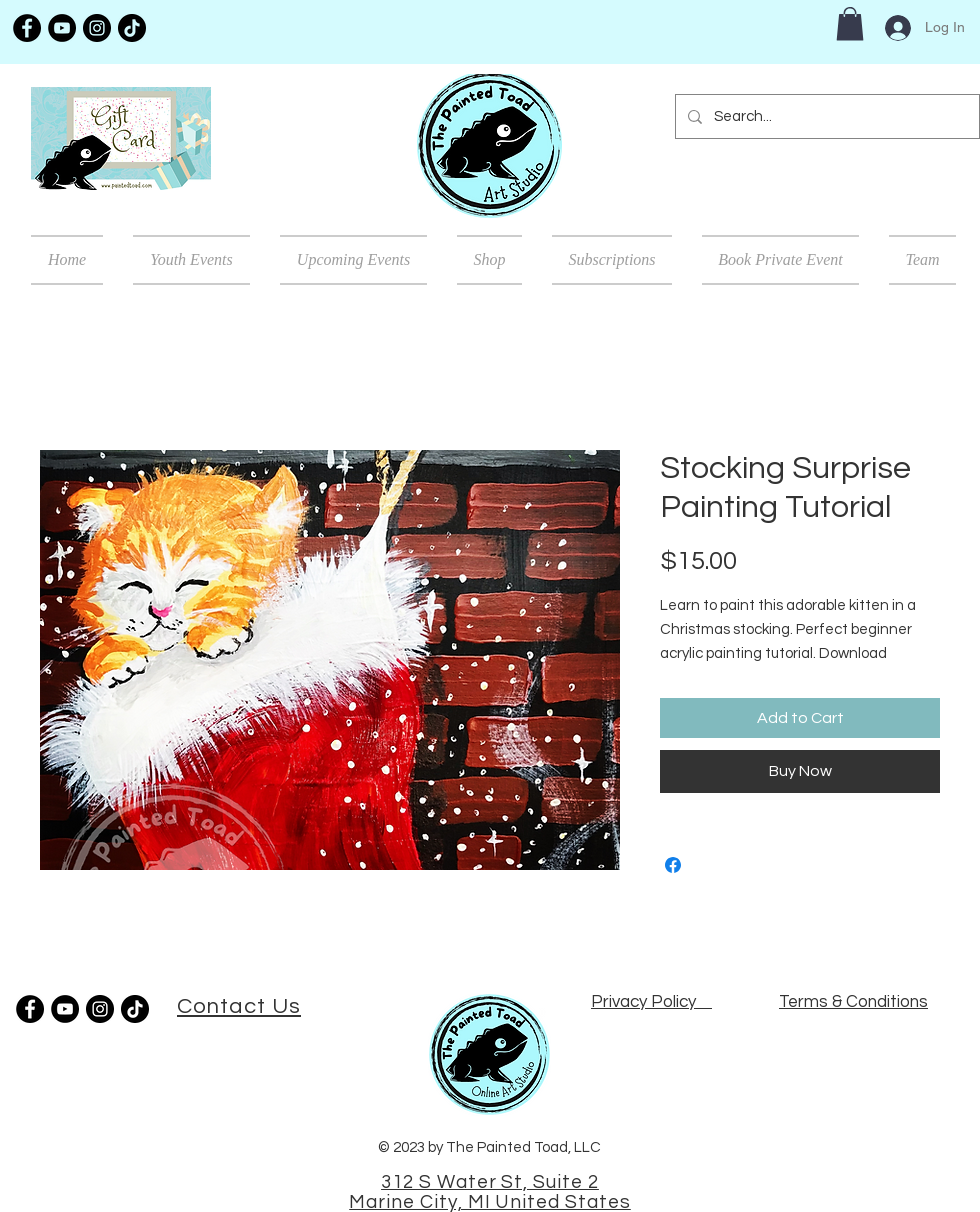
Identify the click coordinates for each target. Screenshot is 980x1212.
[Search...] (825, 116)
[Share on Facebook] (673, 865)
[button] (850, 23)
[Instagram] (97, 28)
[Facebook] (27, 28)
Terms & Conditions (853, 1002)
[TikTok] (132, 28)
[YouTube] (62, 28)
